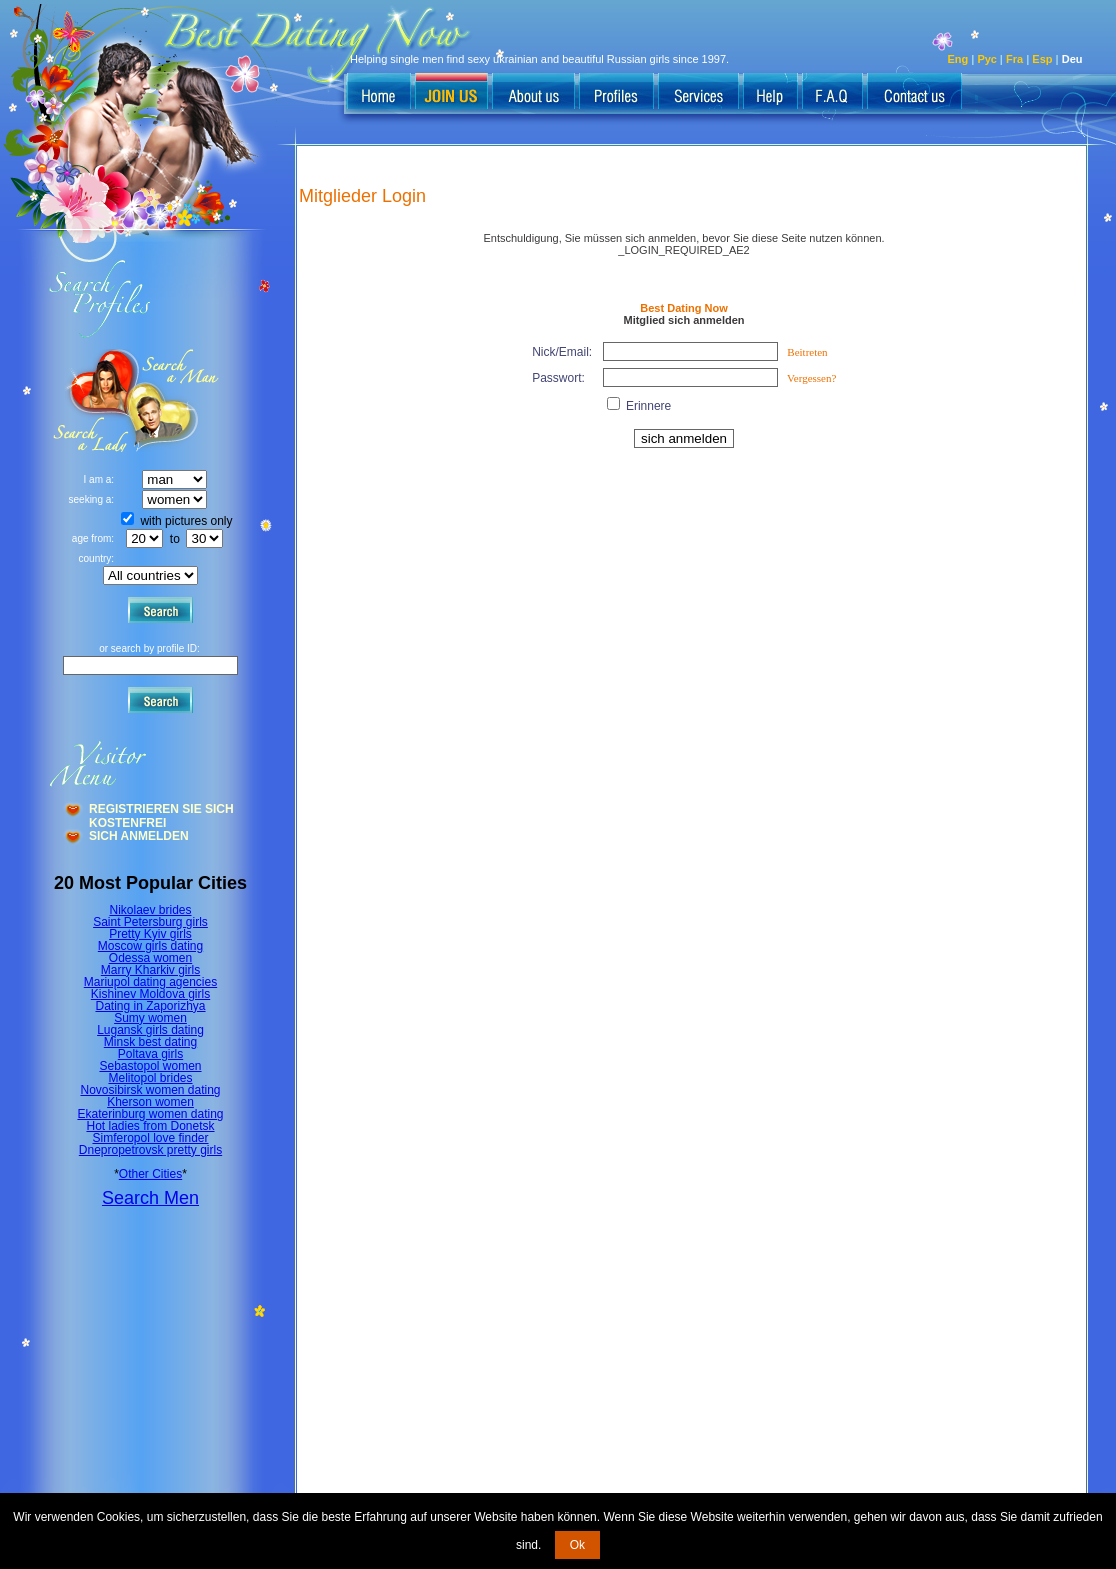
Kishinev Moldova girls (150, 994)
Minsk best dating (150, 1042)
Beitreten (807, 352)
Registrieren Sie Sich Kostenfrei (161, 811)
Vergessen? (811, 378)
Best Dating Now (683, 308)
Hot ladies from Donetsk (150, 1126)
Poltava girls (150, 1054)
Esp (1042, 59)
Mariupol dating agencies (150, 982)
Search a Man (91, 400)
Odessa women (150, 958)
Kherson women (150, 1102)
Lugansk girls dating (150, 1030)
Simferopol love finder (150, 1138)
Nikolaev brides (150, 910)
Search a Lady (175, 400)
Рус (987, 59)
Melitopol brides (150, 1078)
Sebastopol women (150, 1066)
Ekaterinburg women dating (150, 1114)
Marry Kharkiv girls (150, 970)
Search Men (150, 1198)
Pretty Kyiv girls (150, 934)
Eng (958, 59)
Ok (577, 1545)
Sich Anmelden (139, 836)
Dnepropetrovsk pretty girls (150, 1150)
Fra (1014, 59)
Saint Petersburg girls (150, 922)
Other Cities (150, 1174)
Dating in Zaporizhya (150, 1006)
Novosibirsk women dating (150, 1090)
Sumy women (150, 1018)
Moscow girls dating (150, 946)
